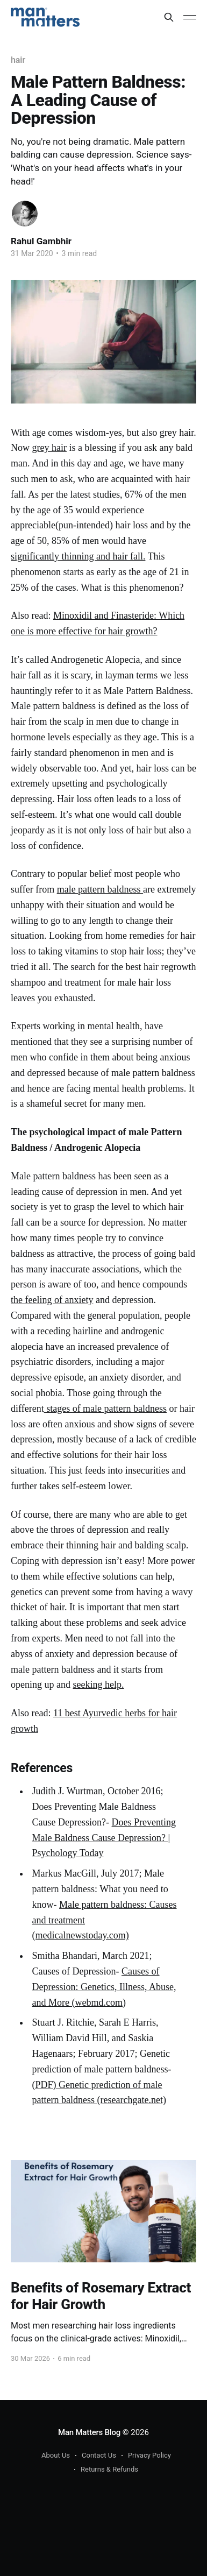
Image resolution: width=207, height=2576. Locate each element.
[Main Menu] (190, 17)
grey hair (49, 447)
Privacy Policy (149, 2455)
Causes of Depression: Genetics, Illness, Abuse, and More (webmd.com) (104, 1987)
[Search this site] (168, 17)
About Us (55, 2455)
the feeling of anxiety (52, 1299)
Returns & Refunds (109, 2469)
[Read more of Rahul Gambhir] (25, 214)
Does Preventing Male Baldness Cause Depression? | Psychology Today (104, 1838)
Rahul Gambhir (41, 241)
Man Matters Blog (89, 2432)
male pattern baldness (100, 889)
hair (18, 60)
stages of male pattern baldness (105, 1408)
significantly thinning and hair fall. (78, 556)
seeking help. (98, 1684)
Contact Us (99, 2455)
